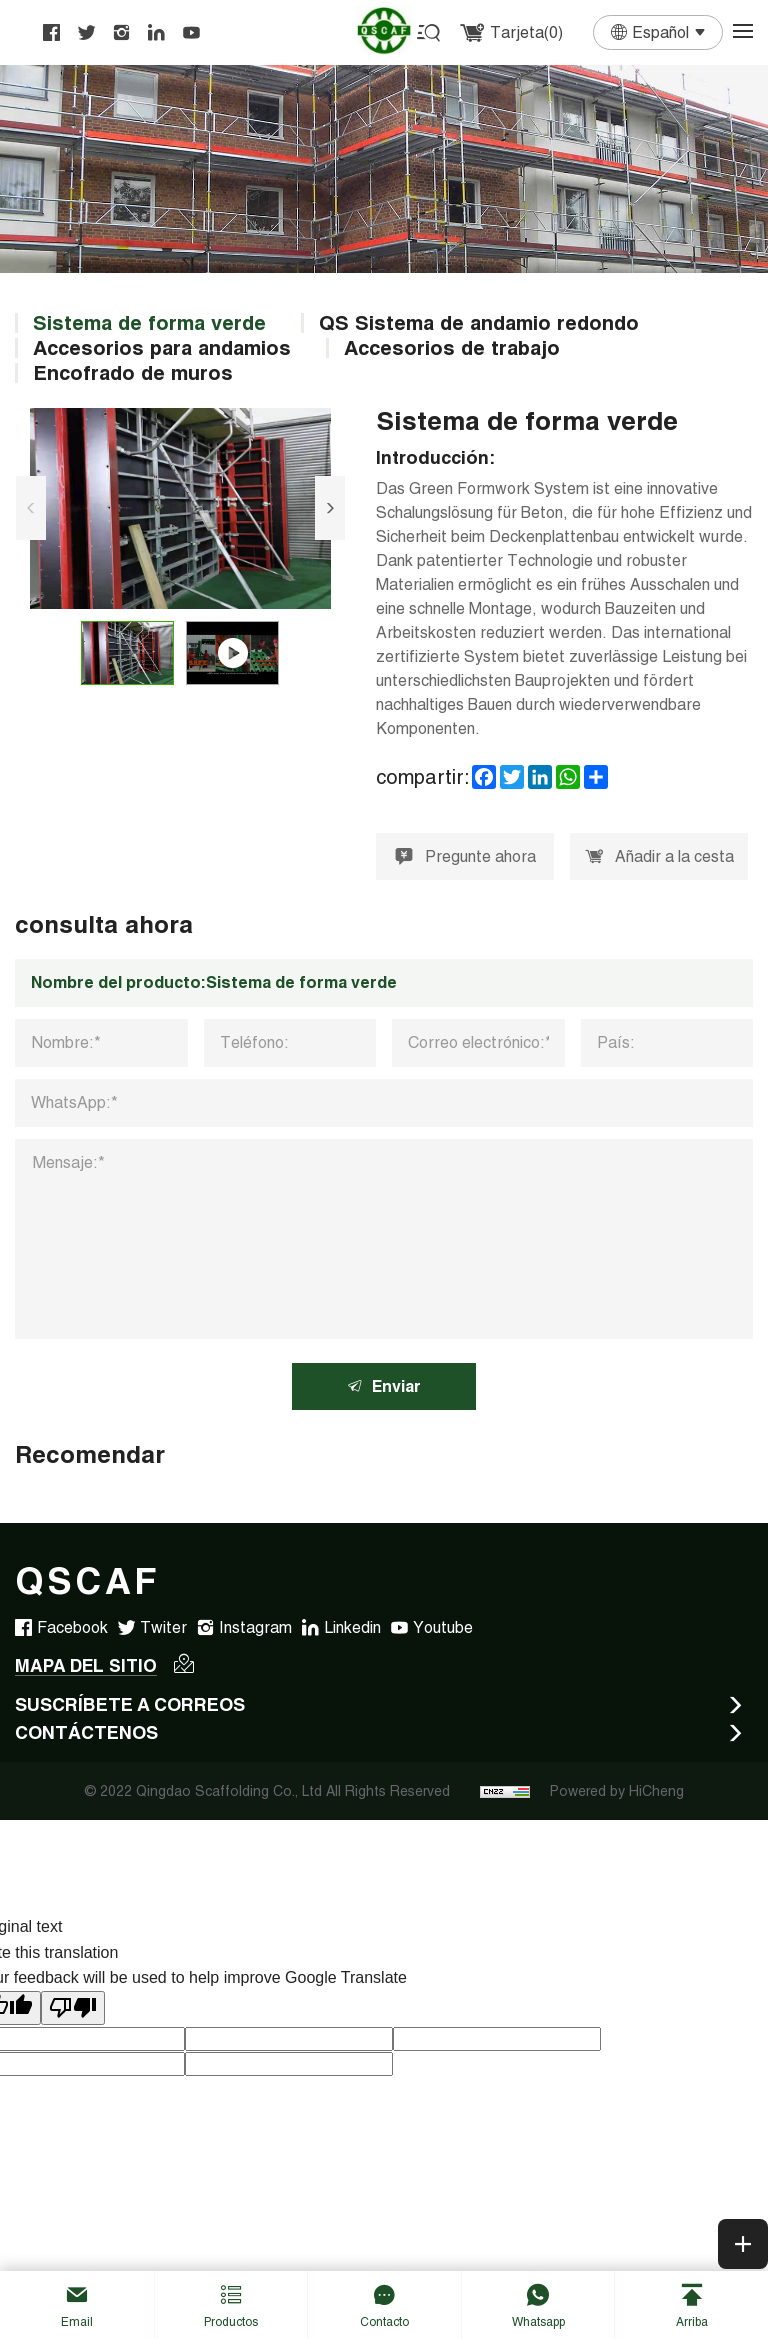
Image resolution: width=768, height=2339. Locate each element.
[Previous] (30, 508)
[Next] (331, 508)
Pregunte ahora (465, 857)
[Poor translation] (73, 2010)
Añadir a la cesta (661, 857)
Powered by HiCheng (617, 1793)
